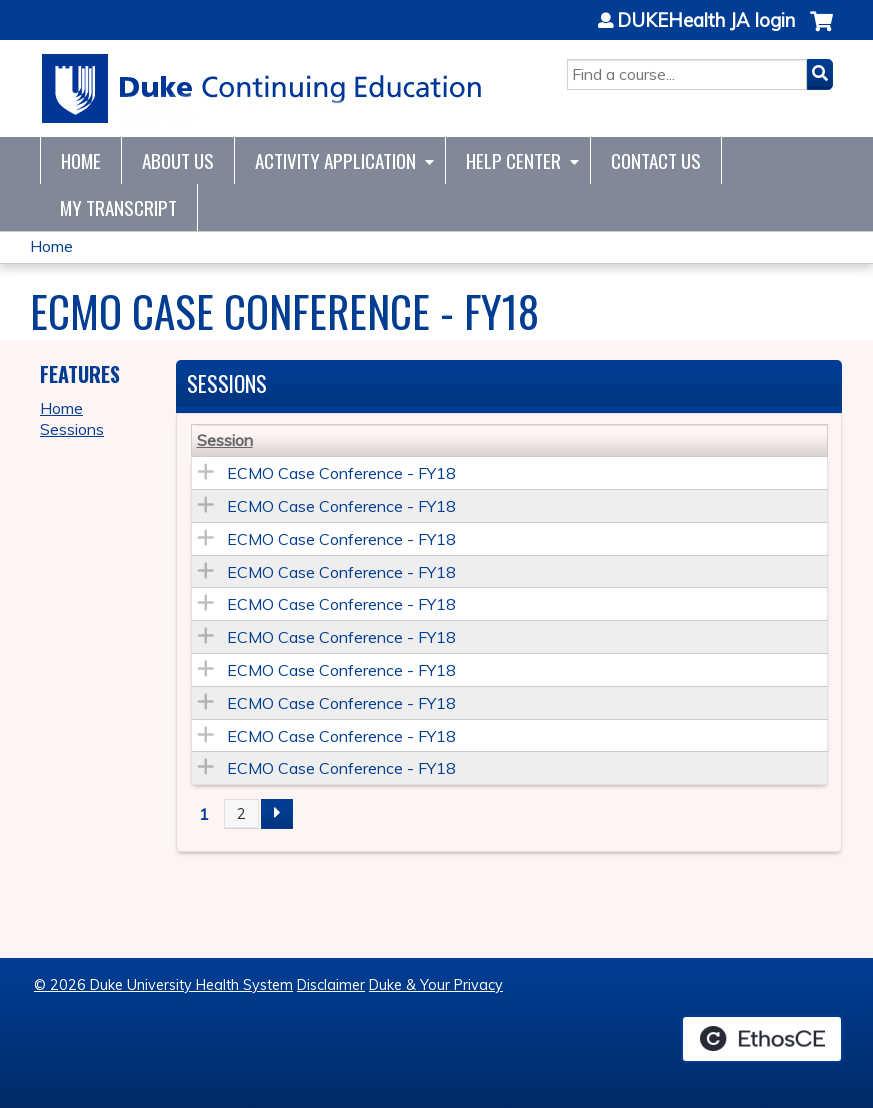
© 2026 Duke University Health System (163, 985)
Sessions (72, 429)
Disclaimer (331, 985)
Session (225, 440)
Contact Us (656, 160)
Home (81, 160)
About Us (178, 160)
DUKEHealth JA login (706, 21)
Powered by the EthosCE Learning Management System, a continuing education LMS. (762, 1039)
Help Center (513, 160)
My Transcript (118, 207)
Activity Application (335, 160)
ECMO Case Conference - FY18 (341, 473)
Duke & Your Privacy (436, 985)
